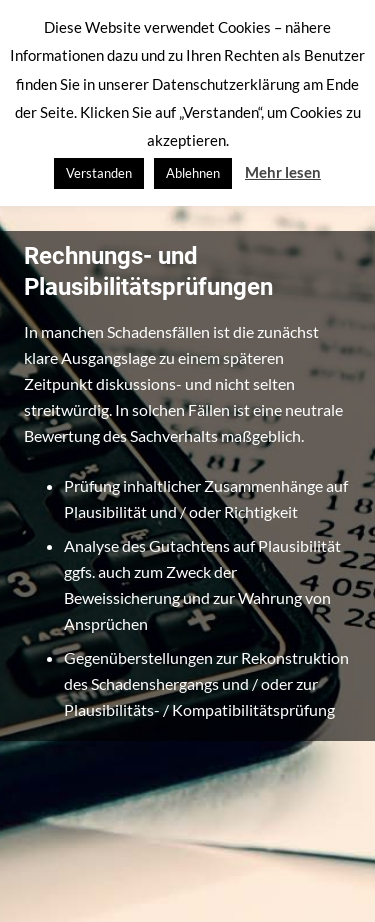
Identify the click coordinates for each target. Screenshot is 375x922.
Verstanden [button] (99, 173)
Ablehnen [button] (193, 173)
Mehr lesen (283, 172)
